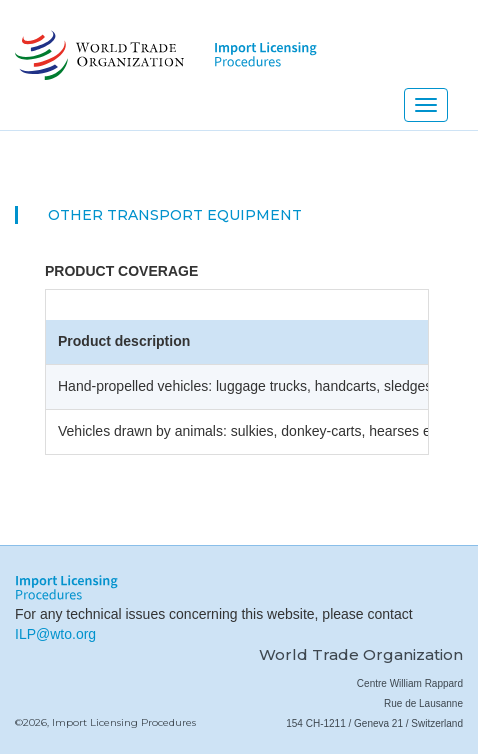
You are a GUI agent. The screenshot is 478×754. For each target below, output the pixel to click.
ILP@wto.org (55, 634)
